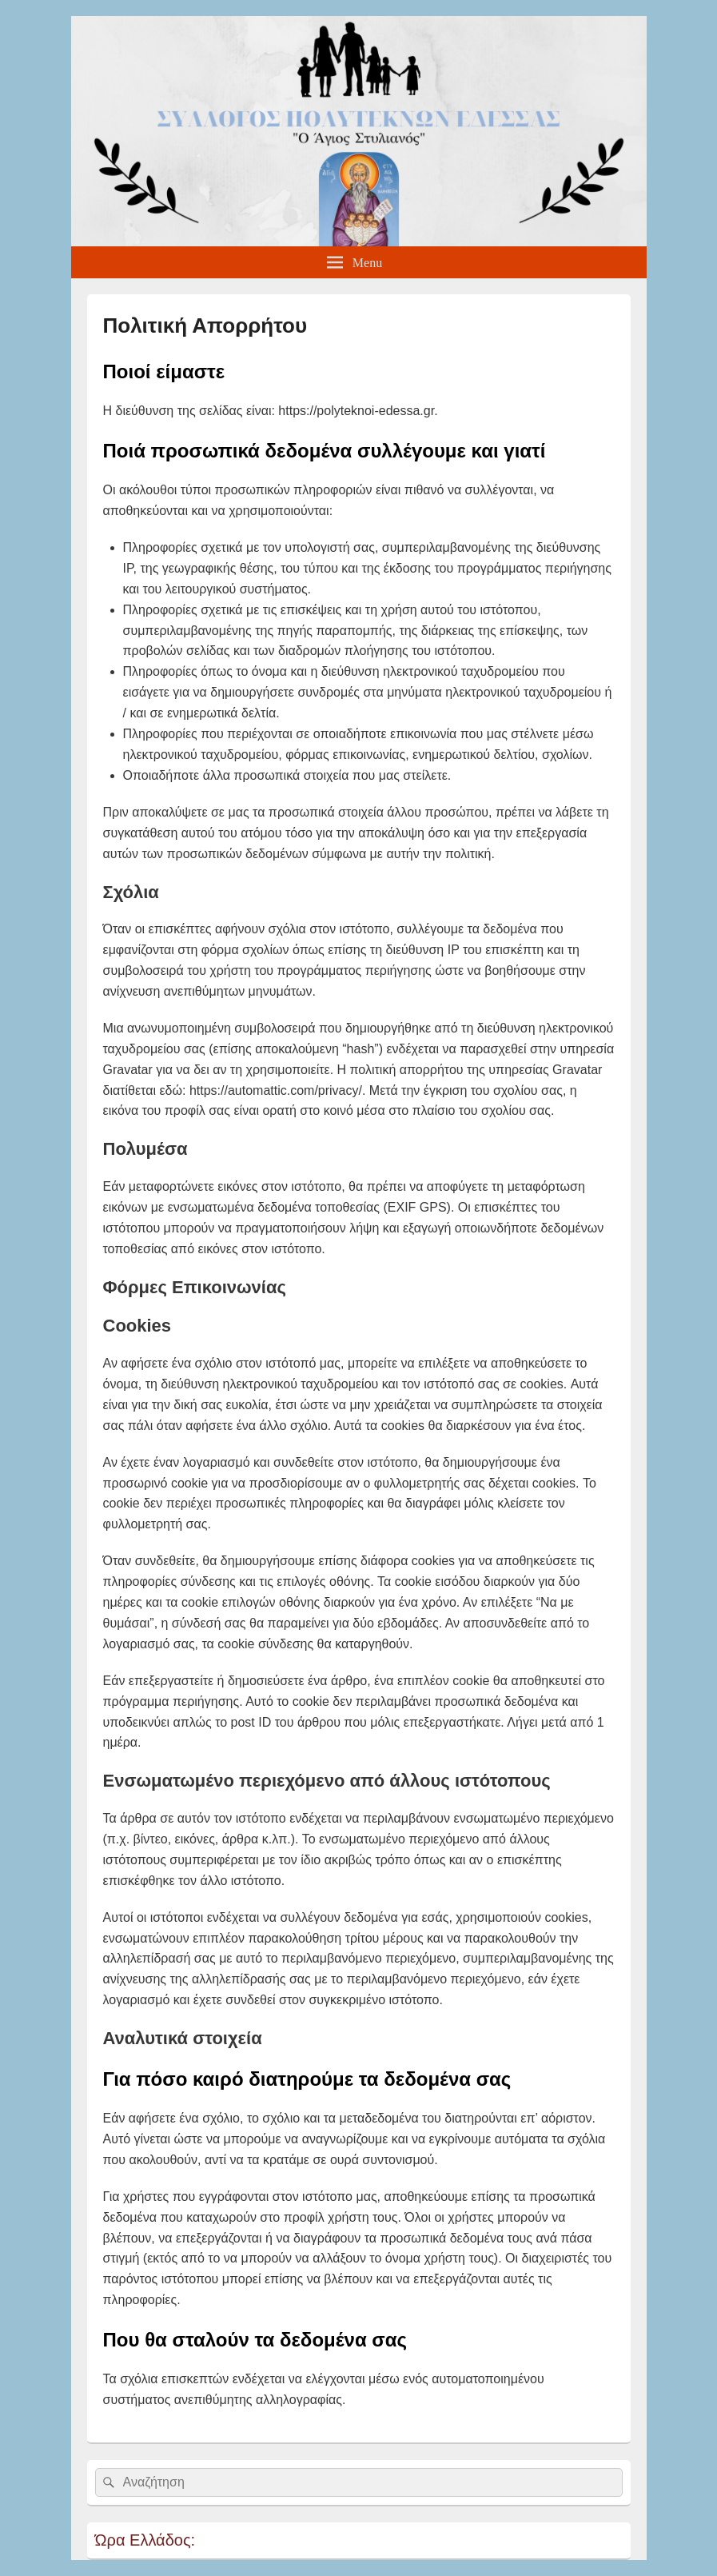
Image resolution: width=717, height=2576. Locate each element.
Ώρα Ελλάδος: (145, 2540)
